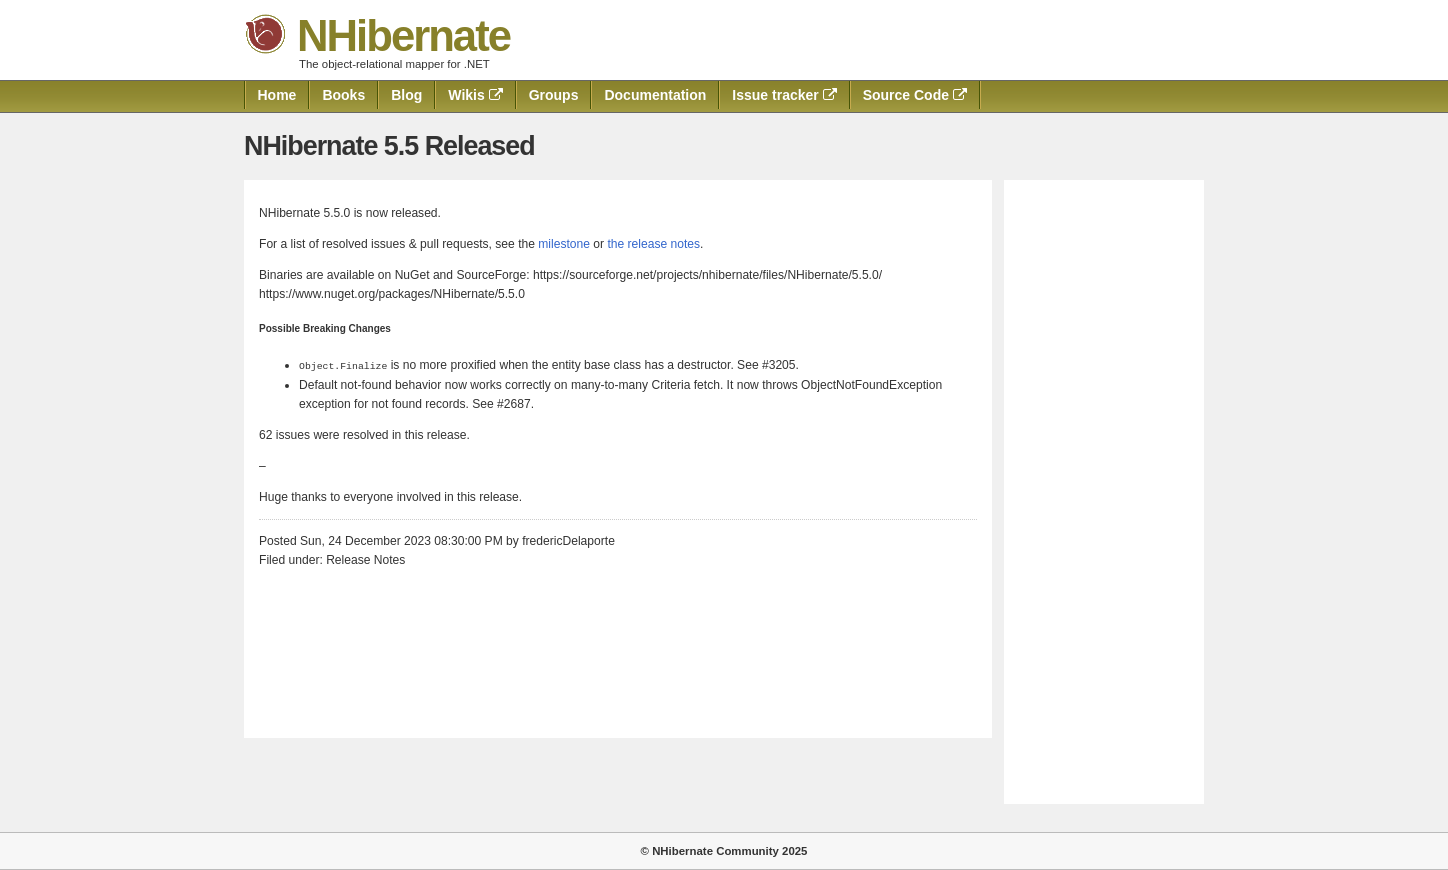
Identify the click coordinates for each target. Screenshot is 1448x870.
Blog (406, 95)
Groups (554, 95)
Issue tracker (784, 95)
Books (343, 95)
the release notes (653, 244)
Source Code (915, 95)
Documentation (655, 95)
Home (277, 95)
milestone (564, 244)
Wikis (475, 95)
